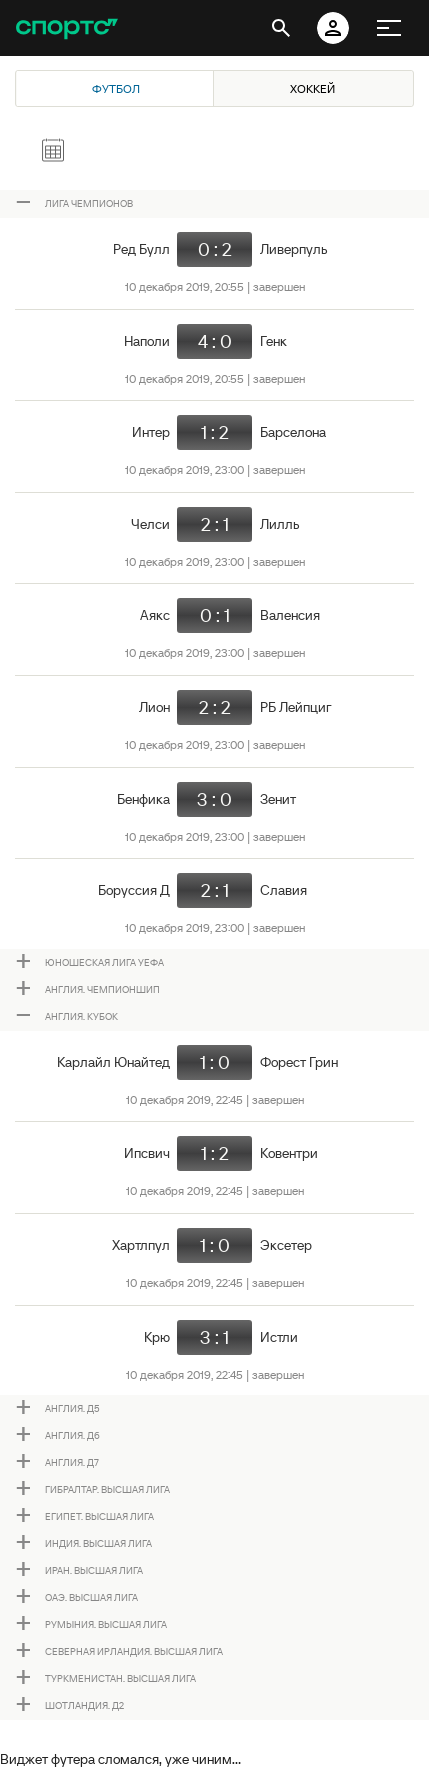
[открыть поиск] (281, 28)
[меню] (389, 28)
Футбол (116, 88)
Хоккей (312, 88)
